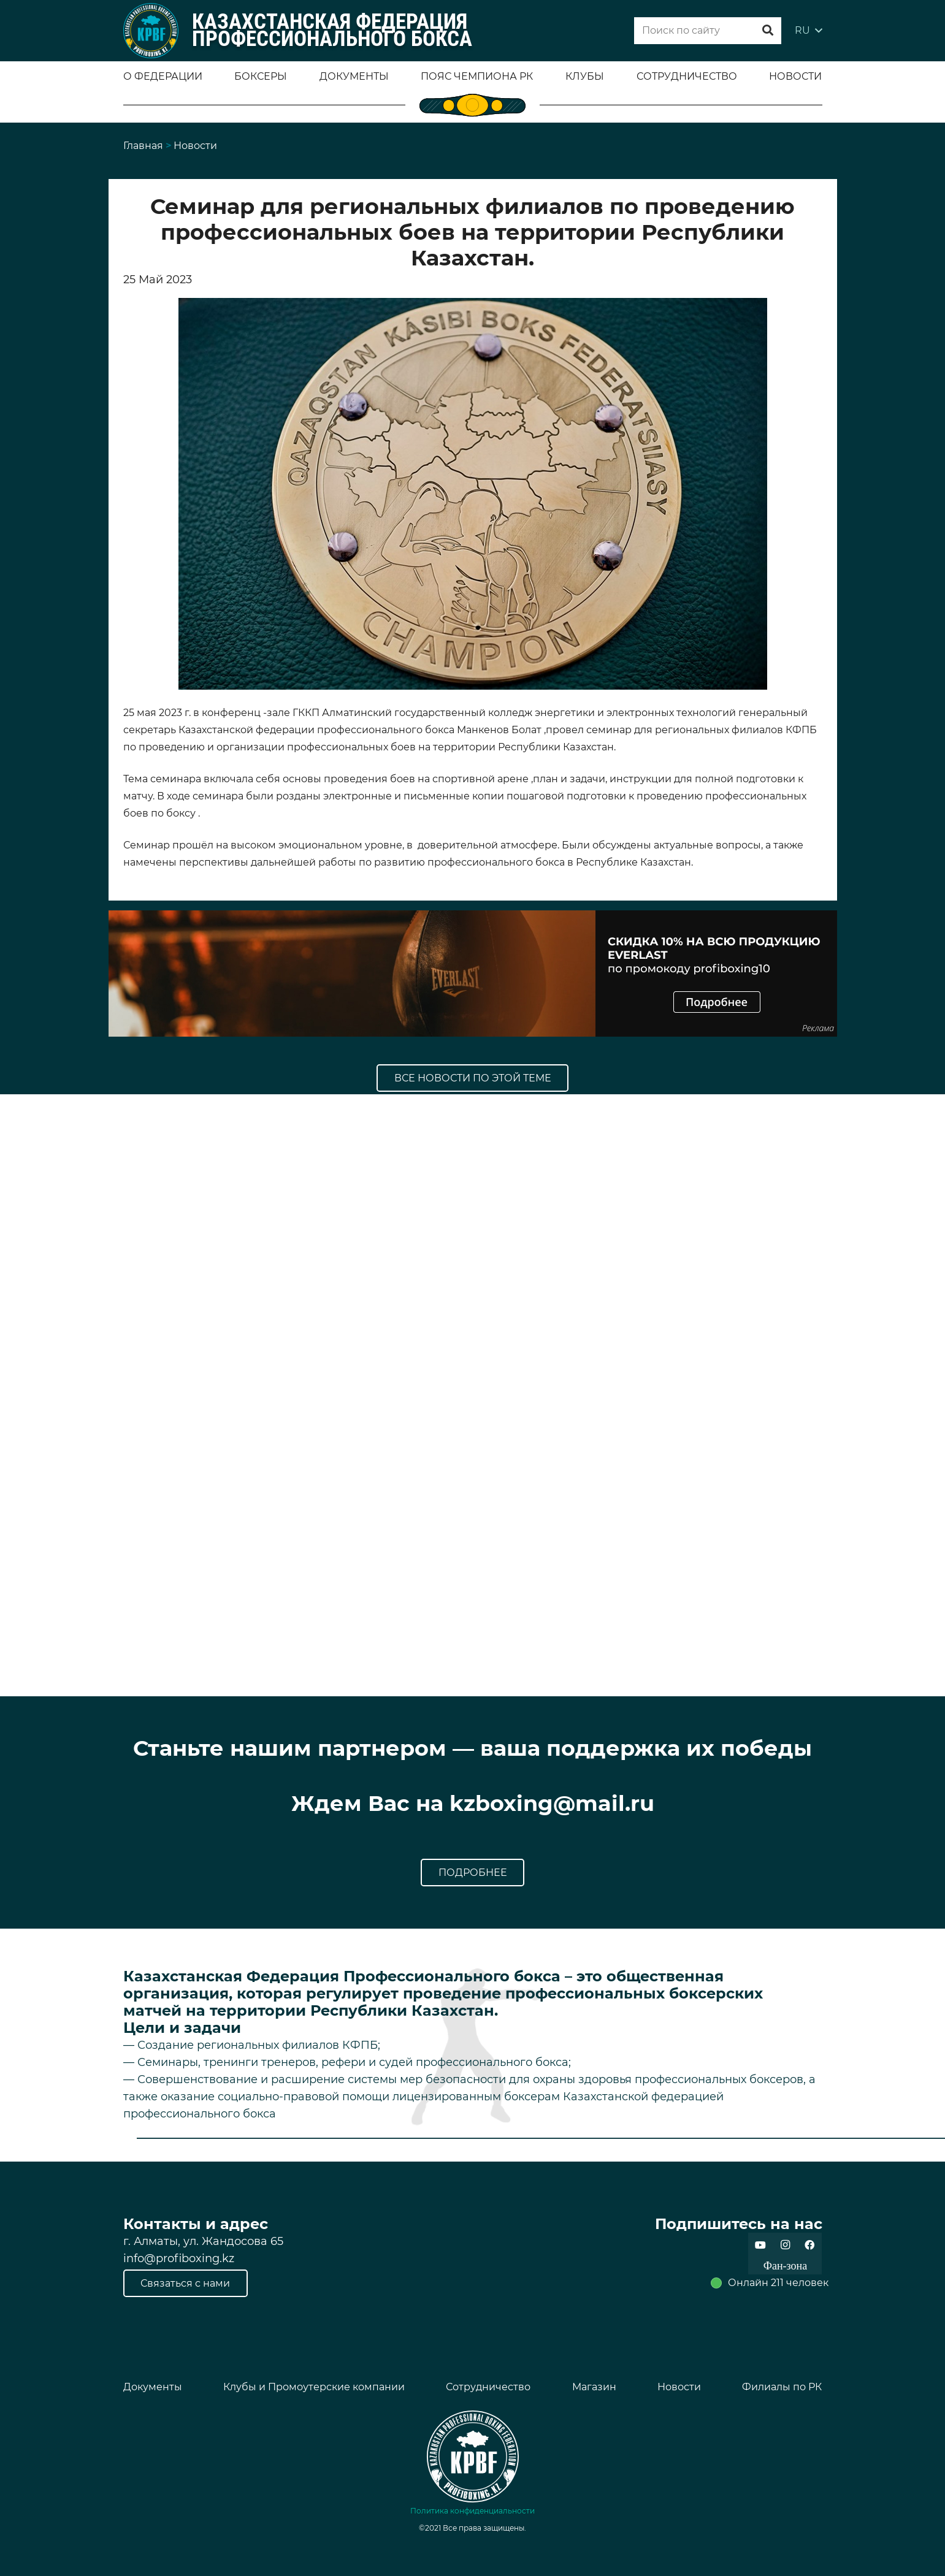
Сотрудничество (488, 2387)
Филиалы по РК (782, 2387)
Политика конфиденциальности (472, 2510)
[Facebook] (809, 2245)
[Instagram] (785, 2245)
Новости (679, 2387)
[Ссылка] (150, 30)
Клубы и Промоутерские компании (314, 2387)
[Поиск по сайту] (707, 31)
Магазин (594, 2387)
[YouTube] (760, 2245)
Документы (152, 2387)
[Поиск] (767, 31)
